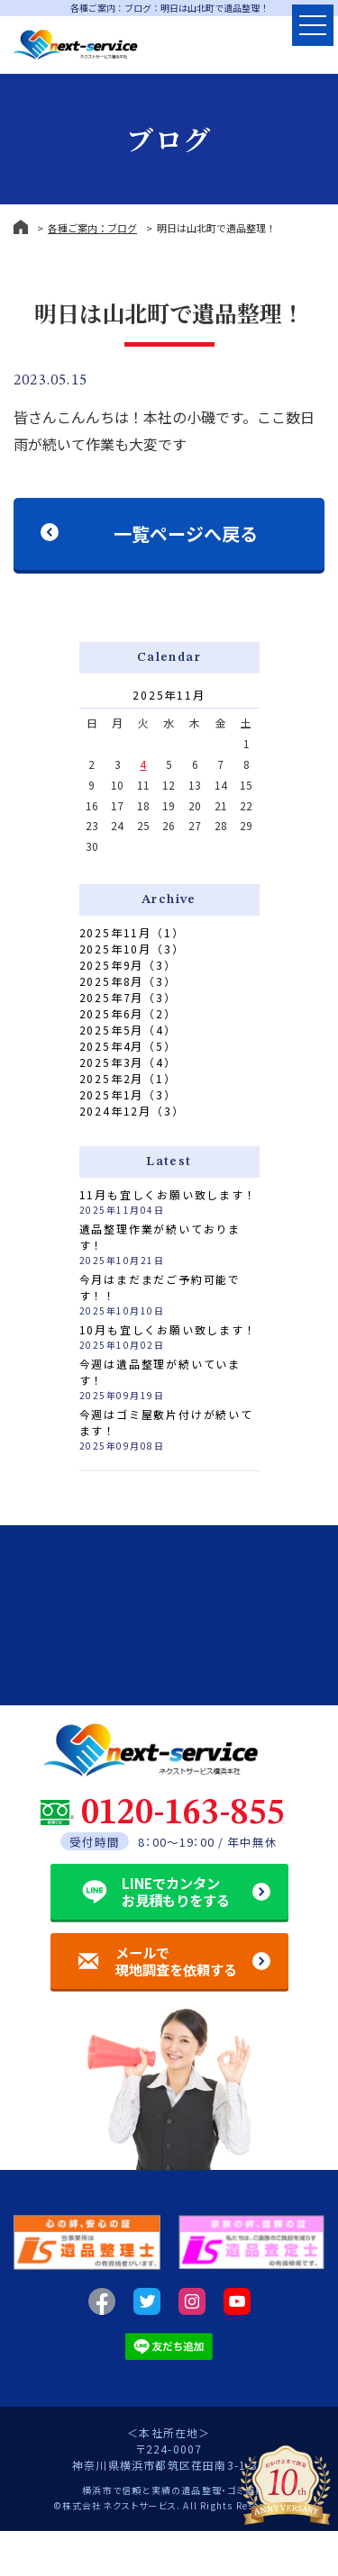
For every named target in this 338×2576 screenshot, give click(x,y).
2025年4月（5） (128, 1045)
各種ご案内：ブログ (92, 228)
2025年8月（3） (128, 981)
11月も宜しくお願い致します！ (168, 1194)
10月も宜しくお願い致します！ (168, 1329)
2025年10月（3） (132, 948)
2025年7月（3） (128, 997)
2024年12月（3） (132, 1110)
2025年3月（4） (128, 1062)
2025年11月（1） (132, 932)
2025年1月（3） (128, 1094)
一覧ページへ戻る (186, 533)
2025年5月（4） (128, 1029)
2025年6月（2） (128, 1013)
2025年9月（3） (128, 964)
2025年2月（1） (128, 1078)
